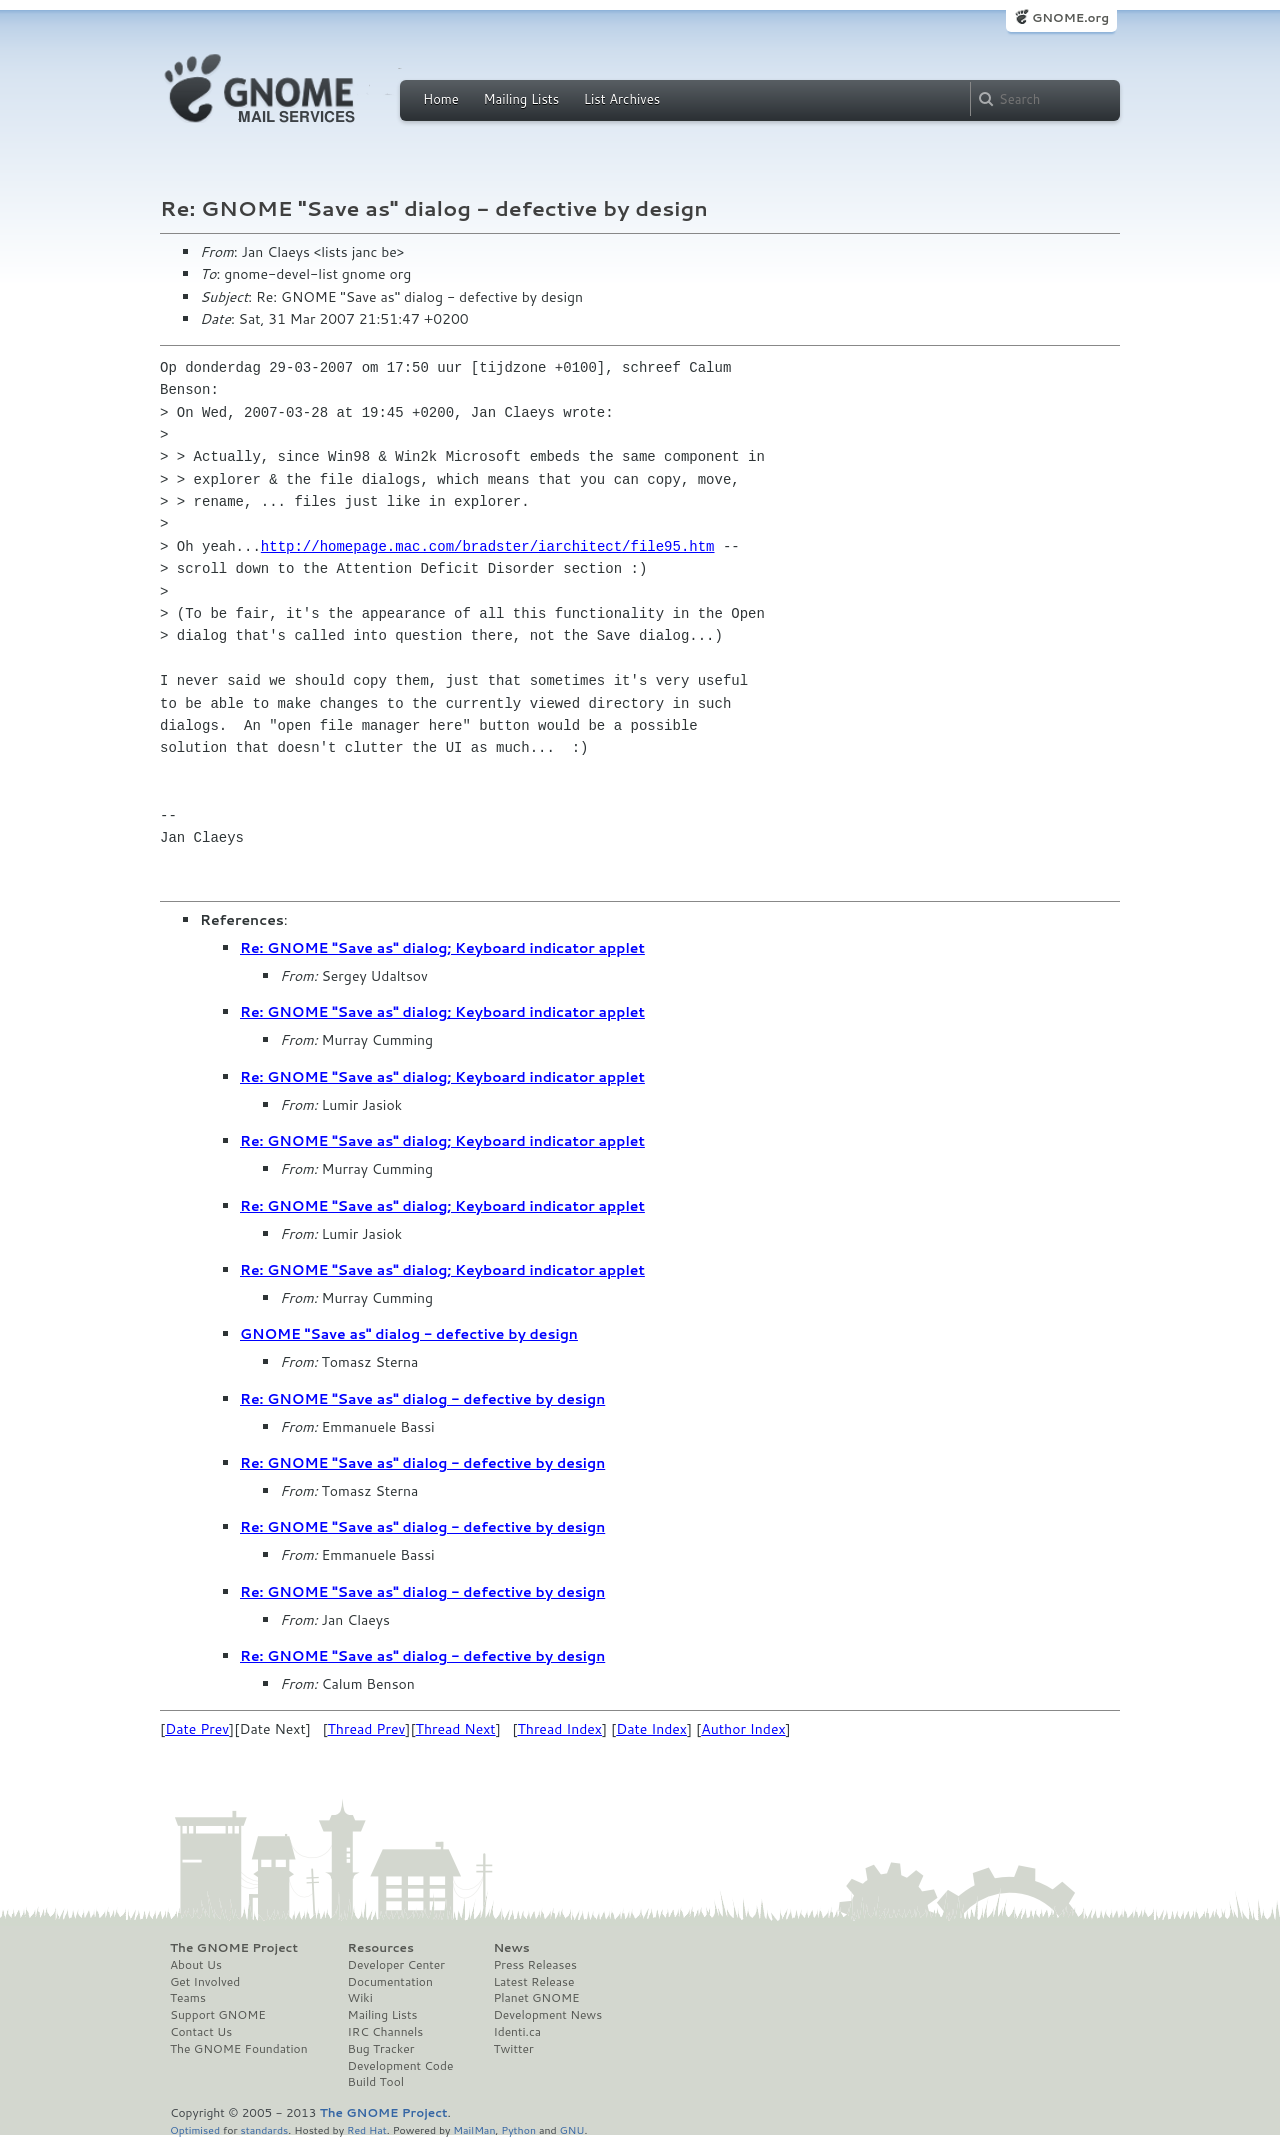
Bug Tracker (381, 2049)
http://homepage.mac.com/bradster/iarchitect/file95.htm (488, 546)
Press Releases (534, 1965)
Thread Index (559, 1729)
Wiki (360, 1998)
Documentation (390, 1982)
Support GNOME (218, 2015)
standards (264, 2129)
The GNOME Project (234, 1948)
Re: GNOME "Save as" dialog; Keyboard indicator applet (442, 948)
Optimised (195, 2129)
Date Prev (197, 1729)
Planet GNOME (536, 1998)
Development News (547, 2015)
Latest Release (533, 1982)
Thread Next (456, 1729)
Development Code (401, 2066)
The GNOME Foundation (239, 2049)
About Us (196, 1965)
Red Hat (367, 2129)
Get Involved (205, 1982)
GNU (572, 2129)
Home (441, 99)
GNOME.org (1070, 17)
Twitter (513, 2049)
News (511, 1948)
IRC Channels (386, 2032)
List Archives (622, 99)
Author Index (743, 1729)
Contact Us (201, 2032)
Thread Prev (367, 1729)
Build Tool (376, 2082)
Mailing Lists (521, 99)
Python (518, 2129)
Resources (381, 1948)
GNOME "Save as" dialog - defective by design (409, 1334)
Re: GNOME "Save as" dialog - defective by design (422, 1399)
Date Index (651, 1729)
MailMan (474, 2129)
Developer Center (396, 1965)
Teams (188, 1998)
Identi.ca (517, 2032)
